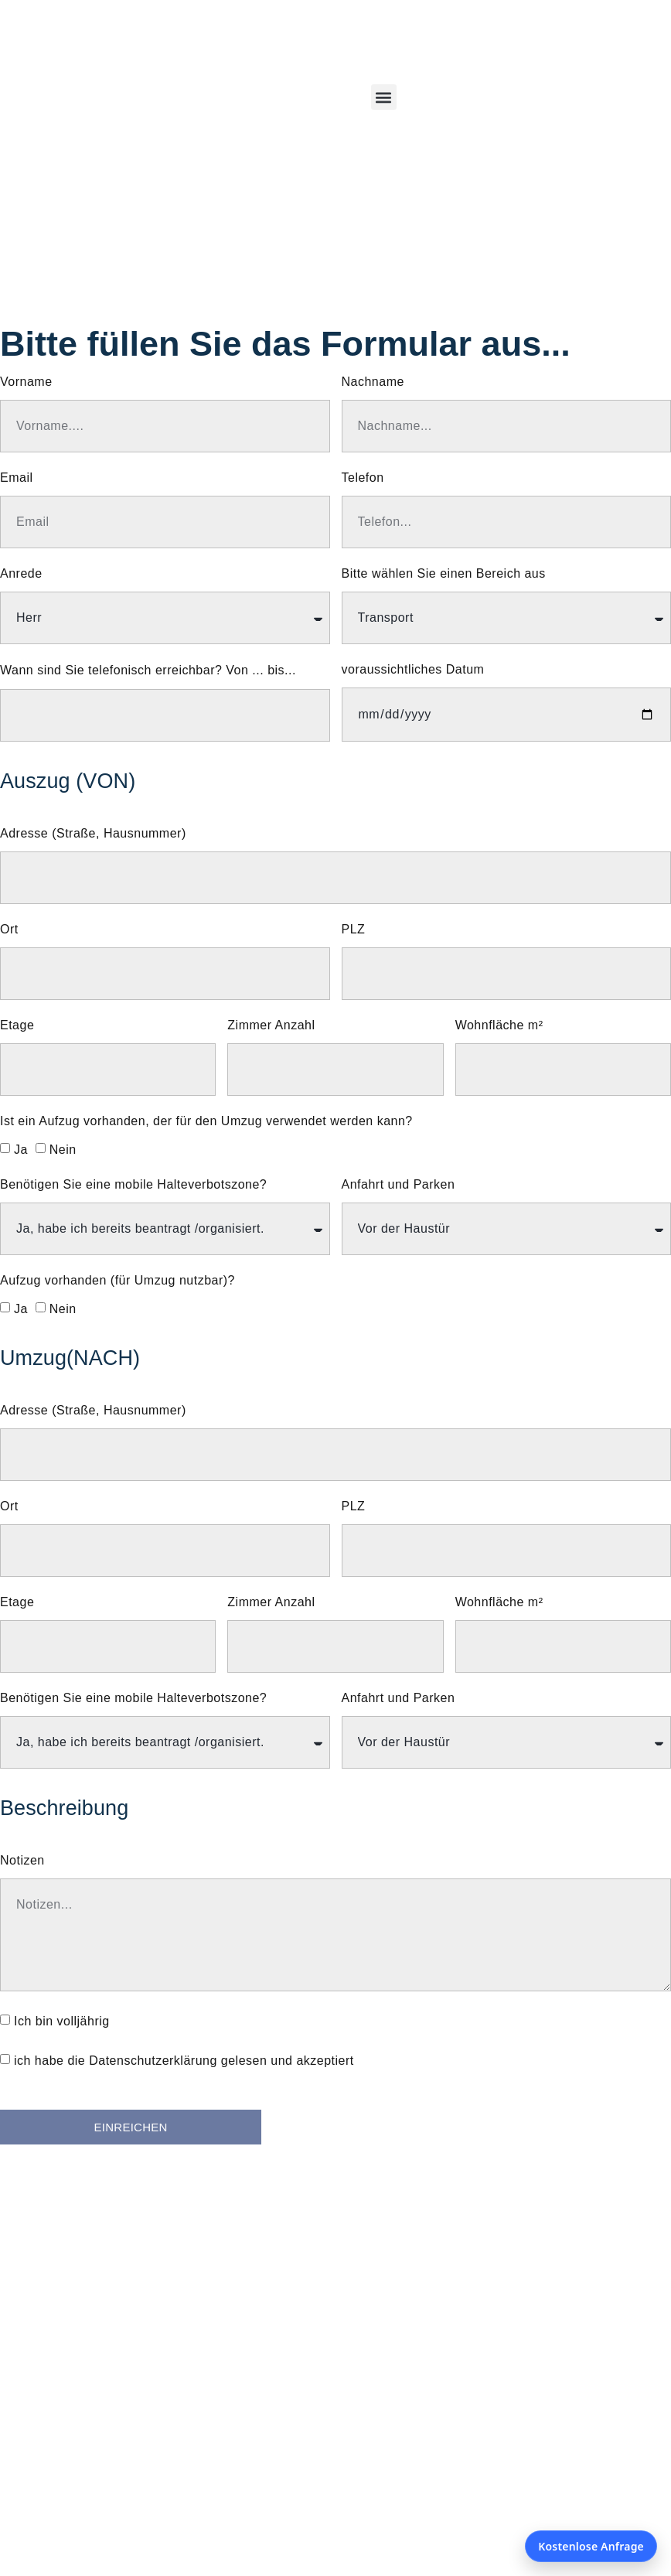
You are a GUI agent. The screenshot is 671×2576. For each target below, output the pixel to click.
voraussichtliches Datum (413, 670)
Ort (9, 929)
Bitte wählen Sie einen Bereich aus (444, 574)
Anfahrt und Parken (398, 1185)
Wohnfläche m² (499, 1025)
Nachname (373, 382)
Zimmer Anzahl (271, 1025)
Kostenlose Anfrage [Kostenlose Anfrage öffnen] (591, 2546)
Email (16, 478)
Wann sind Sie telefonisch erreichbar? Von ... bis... (148, 670)
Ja (21, 1149)
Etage (17, 1025)
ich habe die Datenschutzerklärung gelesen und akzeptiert (184, 2060)
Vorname (26, 382)
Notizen (22, 1860)
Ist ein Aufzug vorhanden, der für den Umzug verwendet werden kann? (206, 1121)
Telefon (363, 478)
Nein (63, 1149)
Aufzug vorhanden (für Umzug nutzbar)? (117, 1280)
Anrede (21, 574)
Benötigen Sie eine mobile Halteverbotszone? (133, 1185)
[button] (384, 97)
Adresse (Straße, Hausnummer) (93, 833)
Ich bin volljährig (62, 2021)
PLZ (354, 929)
